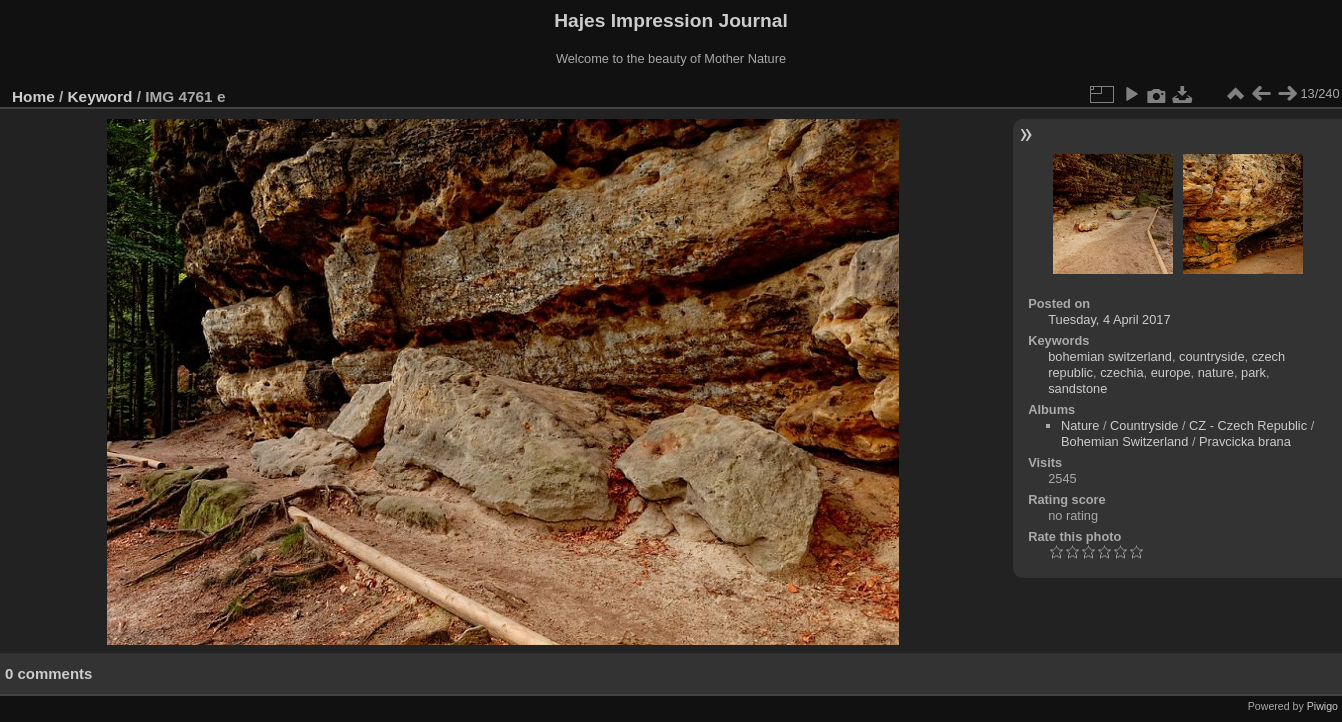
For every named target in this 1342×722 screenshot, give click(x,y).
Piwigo (1322, 706)
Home (33, 96)
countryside (1211, 356)
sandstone (1077, 388)
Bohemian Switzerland (1124, 441)
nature (1216, 372)
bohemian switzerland (1110, 356)
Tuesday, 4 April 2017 (1109, 319)
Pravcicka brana (1245, 441)
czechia (1121, 372)
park (1253, 372)
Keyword (100, 96)
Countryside (1144, 425)
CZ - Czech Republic (1248, 425)
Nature (1080, 425)
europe (1171, 372)
